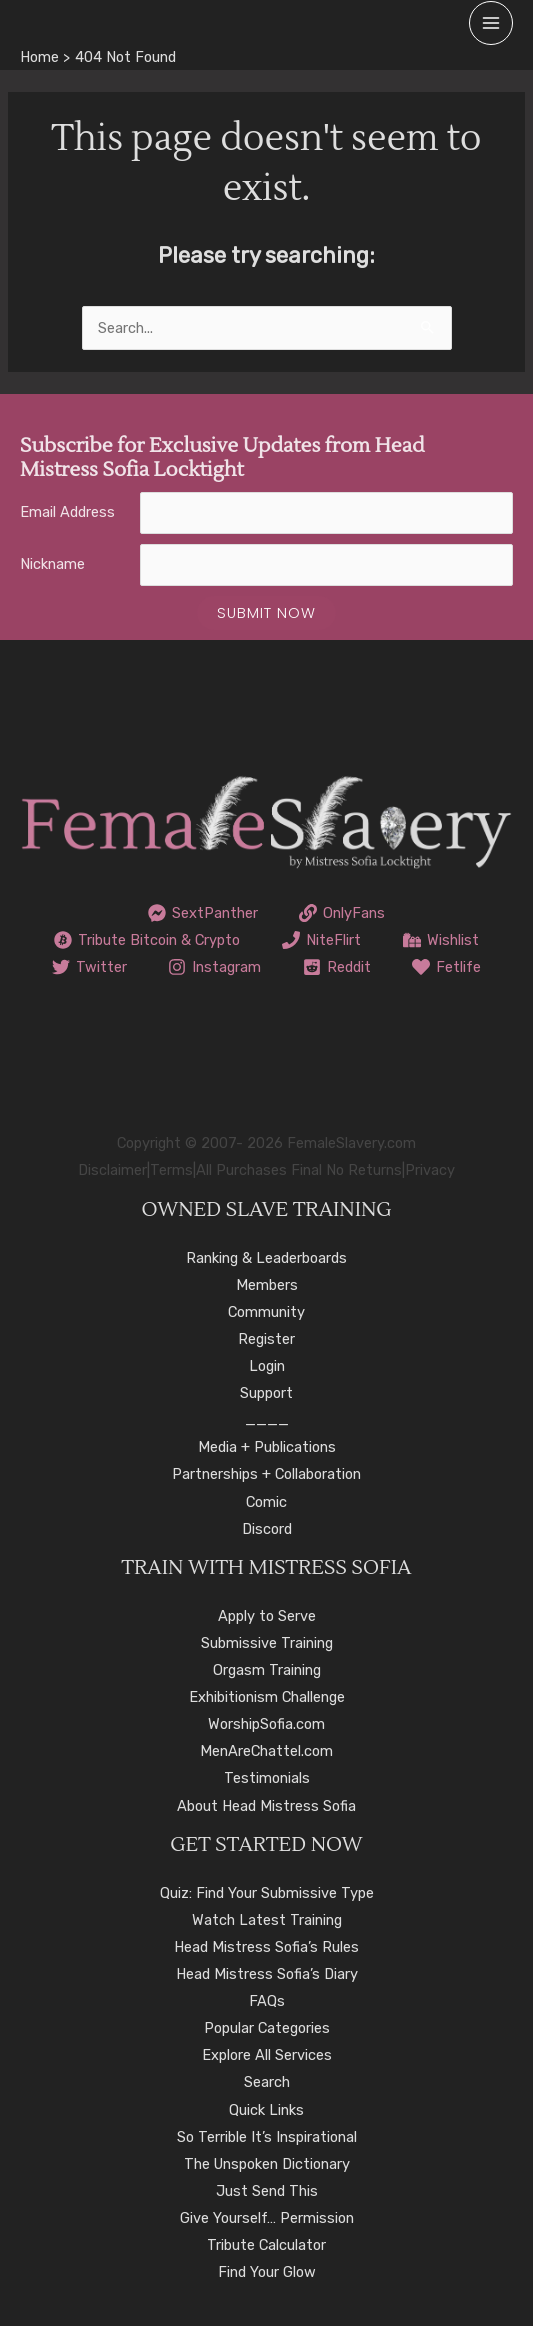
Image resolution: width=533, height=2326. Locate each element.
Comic (266, 1502)
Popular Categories (267, 2028)
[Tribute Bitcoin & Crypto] (148, 940)
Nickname (52, 564)
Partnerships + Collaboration (266, 1474)
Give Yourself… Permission (267, 2218)
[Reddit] (337, 967)
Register (266, 1339)
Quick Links (266, 2110)
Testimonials (267, 1778)
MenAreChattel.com (266, 1751)
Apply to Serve (267, 1616)
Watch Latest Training (267, 1920)
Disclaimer (112, 1170)
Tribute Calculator (266, 2245)
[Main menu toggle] (491, 23)
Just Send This (267, 2191)
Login (267, 1366)
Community (266, 1312)
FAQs (267, 2001)
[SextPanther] (203, 913)
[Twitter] (89, 967)
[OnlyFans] (343, 913)
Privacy (430, 1170)
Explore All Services (267, 2055)
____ (267, 1420)
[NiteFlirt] (321, 940)
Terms (171, 1170)
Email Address (67, 512)
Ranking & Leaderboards (266, 1258)
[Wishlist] (441, 940)
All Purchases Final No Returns (299, 1170)
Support (266, 1393)
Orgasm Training (267, 1670)
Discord (267, 1529)
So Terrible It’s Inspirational (267, 2137)
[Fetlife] (447, 967)
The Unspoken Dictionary (267, 2164)
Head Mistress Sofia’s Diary (267, 1974)
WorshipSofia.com (266, 1724)
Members (267, 1285)
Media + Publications (267, 1447)
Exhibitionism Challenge (267, 1697)
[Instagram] (214, 967)
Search (267, 2082)
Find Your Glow (267, 2272)
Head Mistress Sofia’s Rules (266, 1947)
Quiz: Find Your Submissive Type (267, 1893)
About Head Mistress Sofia (266, 1806)
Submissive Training (267, 1643)
